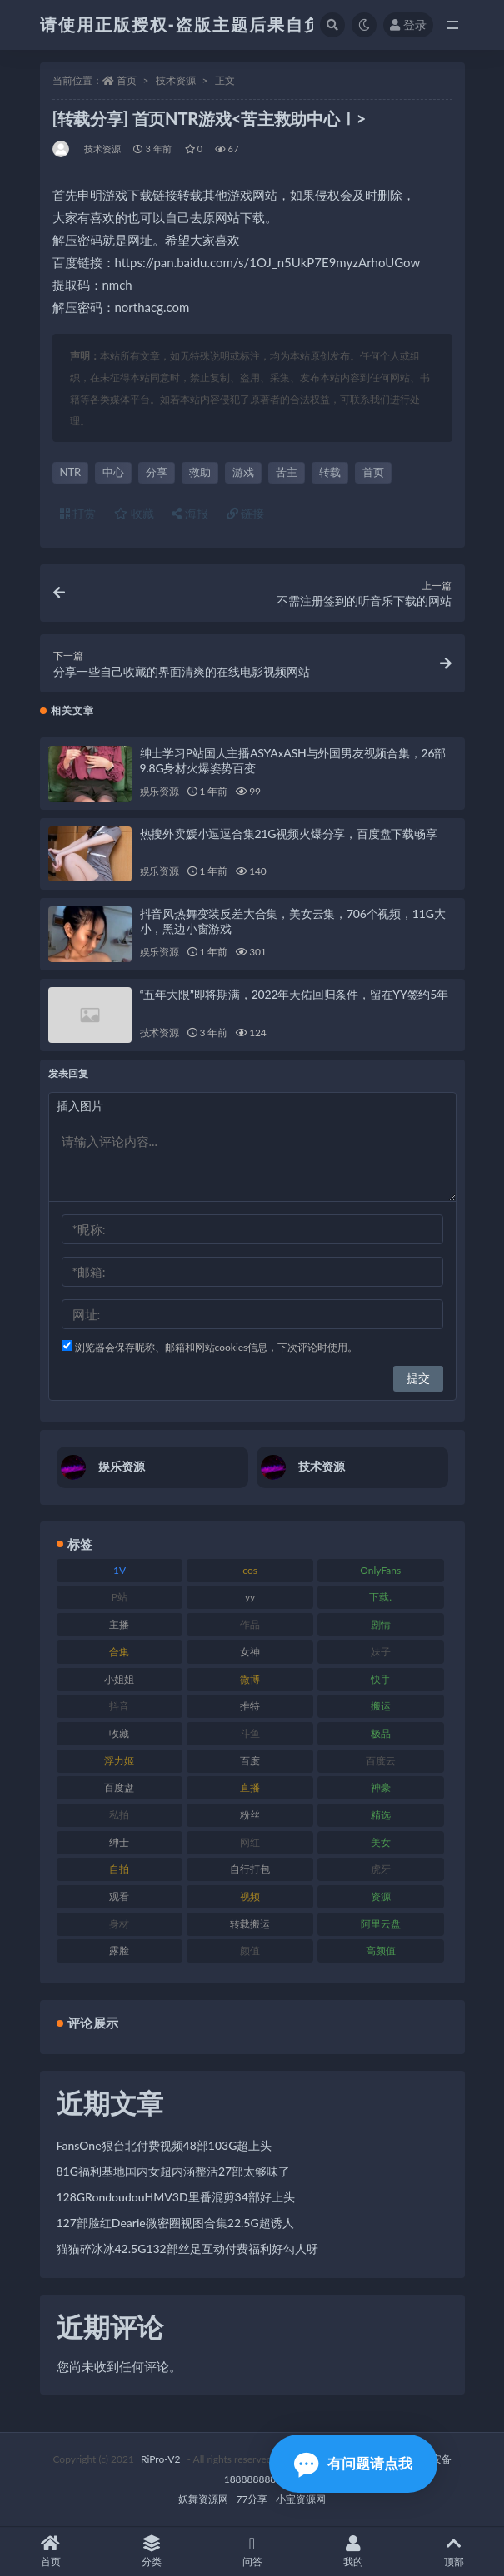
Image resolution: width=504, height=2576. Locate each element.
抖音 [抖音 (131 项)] (119, 1706)
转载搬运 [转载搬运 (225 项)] (250, 1924)
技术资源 (176, 80)
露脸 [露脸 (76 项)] (119, 1950)
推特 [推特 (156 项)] (250, 1706)
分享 (156, 472)
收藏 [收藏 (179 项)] (119, 1733)
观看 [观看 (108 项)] (119, 1896)
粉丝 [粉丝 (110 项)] (250, 1815)
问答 (252, 2551)
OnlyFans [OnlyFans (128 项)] (380, 1570)
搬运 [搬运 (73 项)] (381, 1706)
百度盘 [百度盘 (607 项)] (119, 1787)
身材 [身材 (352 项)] (119, 1924)
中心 (113, 472)
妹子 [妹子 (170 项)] (381, 1651)
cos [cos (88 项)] (249, 1570)
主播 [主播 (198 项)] (119, 1624)
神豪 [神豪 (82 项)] (381, 1787)
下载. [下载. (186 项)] (380, 1597)
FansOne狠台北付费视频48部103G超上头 (164, 2145)
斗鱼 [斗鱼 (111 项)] (250, 1733)
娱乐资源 (159, 791)
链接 (246, 513)
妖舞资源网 (203, 2499)
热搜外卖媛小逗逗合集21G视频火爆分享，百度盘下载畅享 (288, 833)
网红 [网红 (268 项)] (250, 1842)
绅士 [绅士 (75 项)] (119, 1842)
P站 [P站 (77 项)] (119, 1597)
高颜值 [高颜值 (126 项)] (381, 1950)
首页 (127, 80)
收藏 (134, 513)
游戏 (243, 472)
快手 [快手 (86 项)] (381, 1679)
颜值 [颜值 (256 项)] (250, 1950)
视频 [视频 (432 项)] (250, 1896)
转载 (330, 472)
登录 (408, 24)
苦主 (286, 472)
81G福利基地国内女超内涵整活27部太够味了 (174, 2171)
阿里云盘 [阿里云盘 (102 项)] (381, 1924)
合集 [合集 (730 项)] (119, 1651)
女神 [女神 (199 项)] (250, 1651)
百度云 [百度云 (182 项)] (381, 1761)
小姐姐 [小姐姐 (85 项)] (119, 1679)
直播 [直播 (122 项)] (250, 1787)
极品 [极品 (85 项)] (381, 1733)
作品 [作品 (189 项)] (250, 1624)
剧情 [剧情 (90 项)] (381, 1624)
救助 (200, 472)
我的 (352, 2551)
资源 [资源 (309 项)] (381, 1896)
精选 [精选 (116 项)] (381, 1815)
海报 (190, 513)
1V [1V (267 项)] (119, 1570)
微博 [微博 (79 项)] (250, 1679)
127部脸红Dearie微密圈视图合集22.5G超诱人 (175, 2223)
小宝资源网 (301, 2499)
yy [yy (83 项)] (250, 1597)
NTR (71, 472)
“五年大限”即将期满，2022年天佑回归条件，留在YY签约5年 (294, 994)
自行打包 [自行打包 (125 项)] (250, 1869)
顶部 (453, 2551)
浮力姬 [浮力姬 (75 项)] (119, 1761)
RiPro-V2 (160, 2459)
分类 (151, 2551)
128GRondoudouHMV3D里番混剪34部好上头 (176, 2197)
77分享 (252, 2499)
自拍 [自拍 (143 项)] (119, 1869)
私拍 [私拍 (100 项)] (119, 1815)
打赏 (78, 513)
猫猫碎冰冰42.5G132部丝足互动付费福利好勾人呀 (187, 2248)
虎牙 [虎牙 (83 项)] (381, 1869)
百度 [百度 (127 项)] (250, 1761)
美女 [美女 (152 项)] (381, 1842)
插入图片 (80, 1106)
